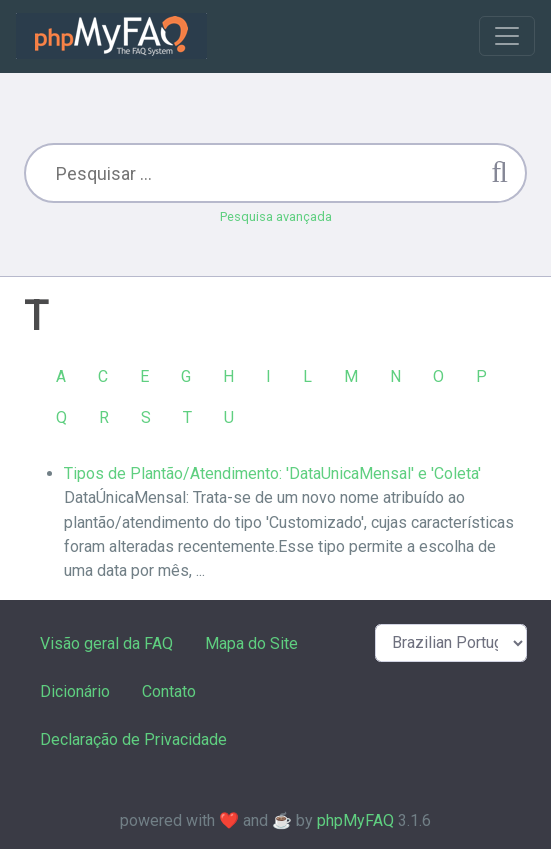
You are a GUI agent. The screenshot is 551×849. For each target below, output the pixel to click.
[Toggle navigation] (507, 36)
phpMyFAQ (355, 820)
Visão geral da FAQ (106, 643)
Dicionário (75, 691)
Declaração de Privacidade (133, 739)
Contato (169, 691)
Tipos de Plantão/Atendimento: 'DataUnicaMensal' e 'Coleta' (272, 473)
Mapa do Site (251, 643)
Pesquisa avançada (276, 216)
